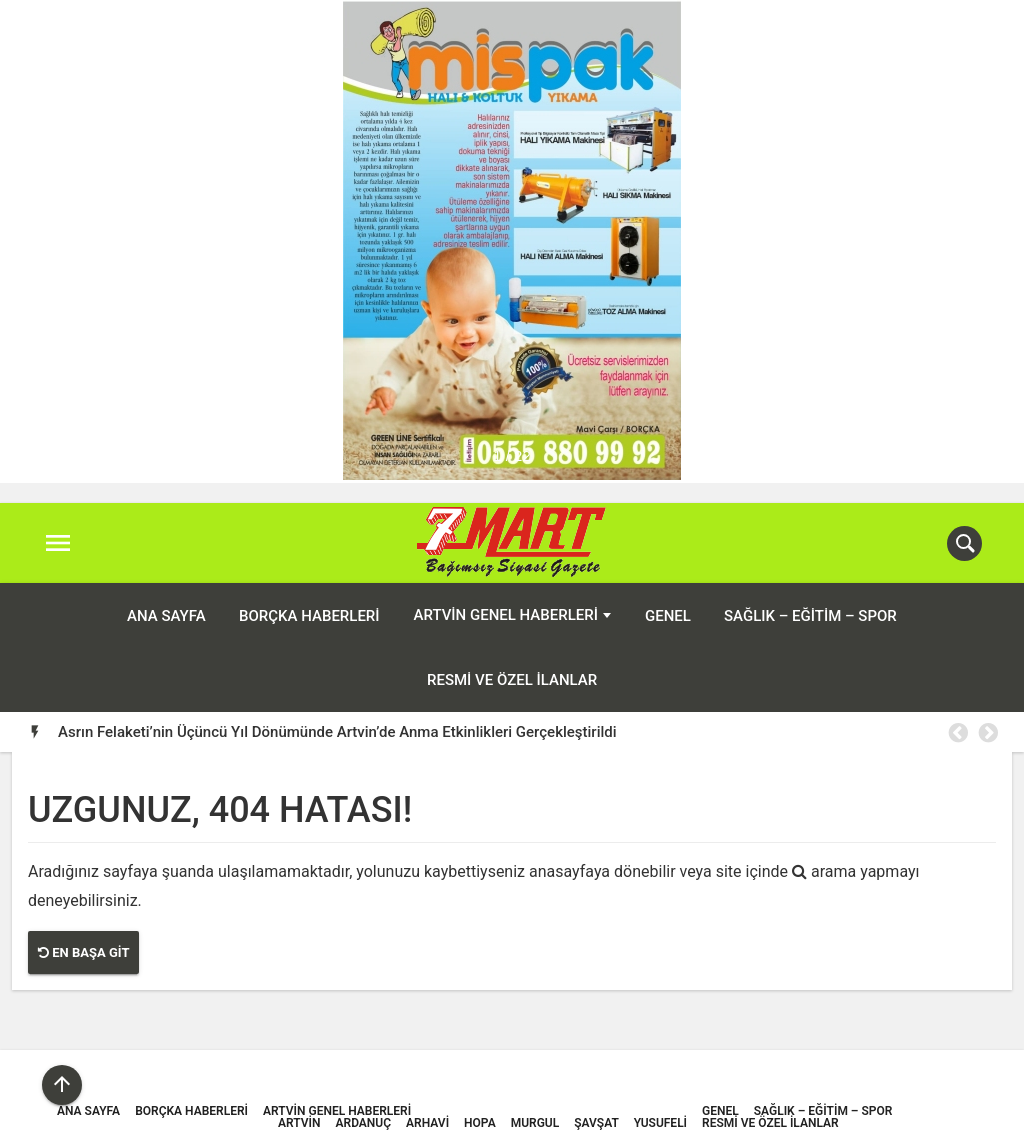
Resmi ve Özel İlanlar (512, 680)
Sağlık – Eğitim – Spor (810, 616)
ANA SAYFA (166, 616)
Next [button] (987, 733)
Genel (668, 616)
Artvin (299, 1123)
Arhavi (427, 1123)
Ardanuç (364, 1123)
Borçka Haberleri (309, 616)
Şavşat (596, 1123)
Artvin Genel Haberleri (506, 615)
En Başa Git (83, 952)
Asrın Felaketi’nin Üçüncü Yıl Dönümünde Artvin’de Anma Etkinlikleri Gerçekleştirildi (337, 732)
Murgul (535, 1123)
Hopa (480, 1123)
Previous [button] (957, 733)
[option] (527, 732)
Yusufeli (660, 1123)
